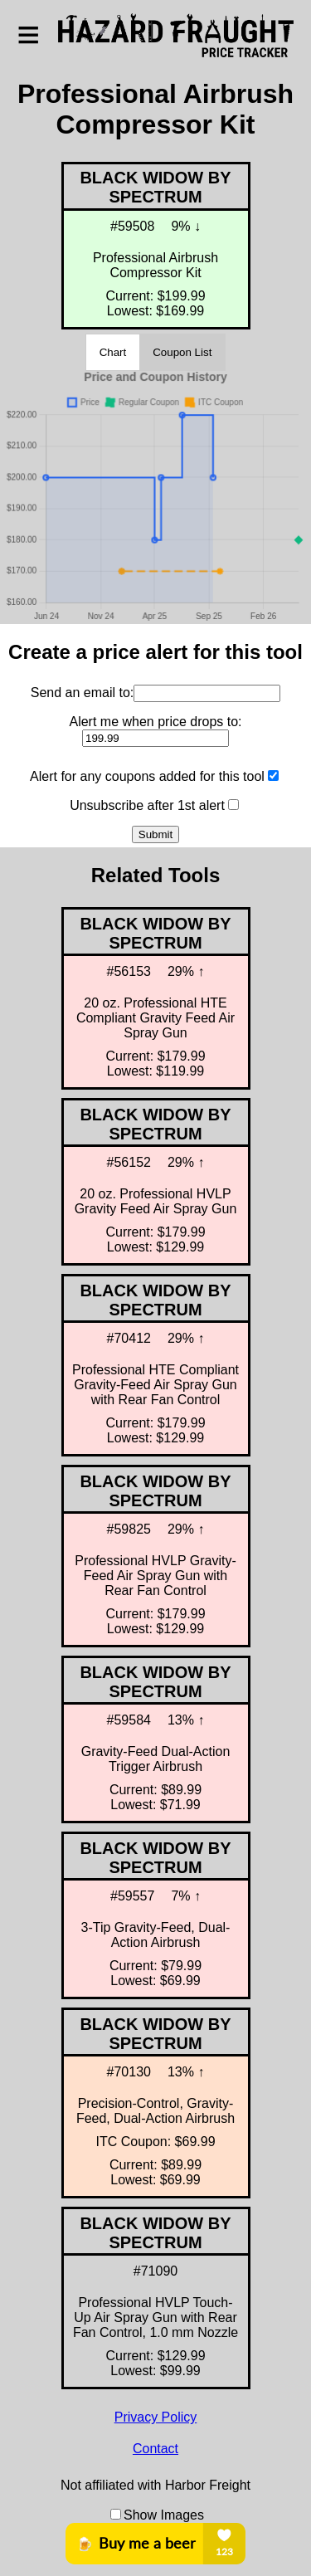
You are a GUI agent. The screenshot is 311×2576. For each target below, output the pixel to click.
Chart (113, 352)
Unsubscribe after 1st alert (147, 805)
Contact (155, 2449)
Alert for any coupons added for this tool (147, 775)
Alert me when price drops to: (155, 721)
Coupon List (182, 352)
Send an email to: (82, 692)
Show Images (164, 2515)
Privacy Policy (155, 2417)
